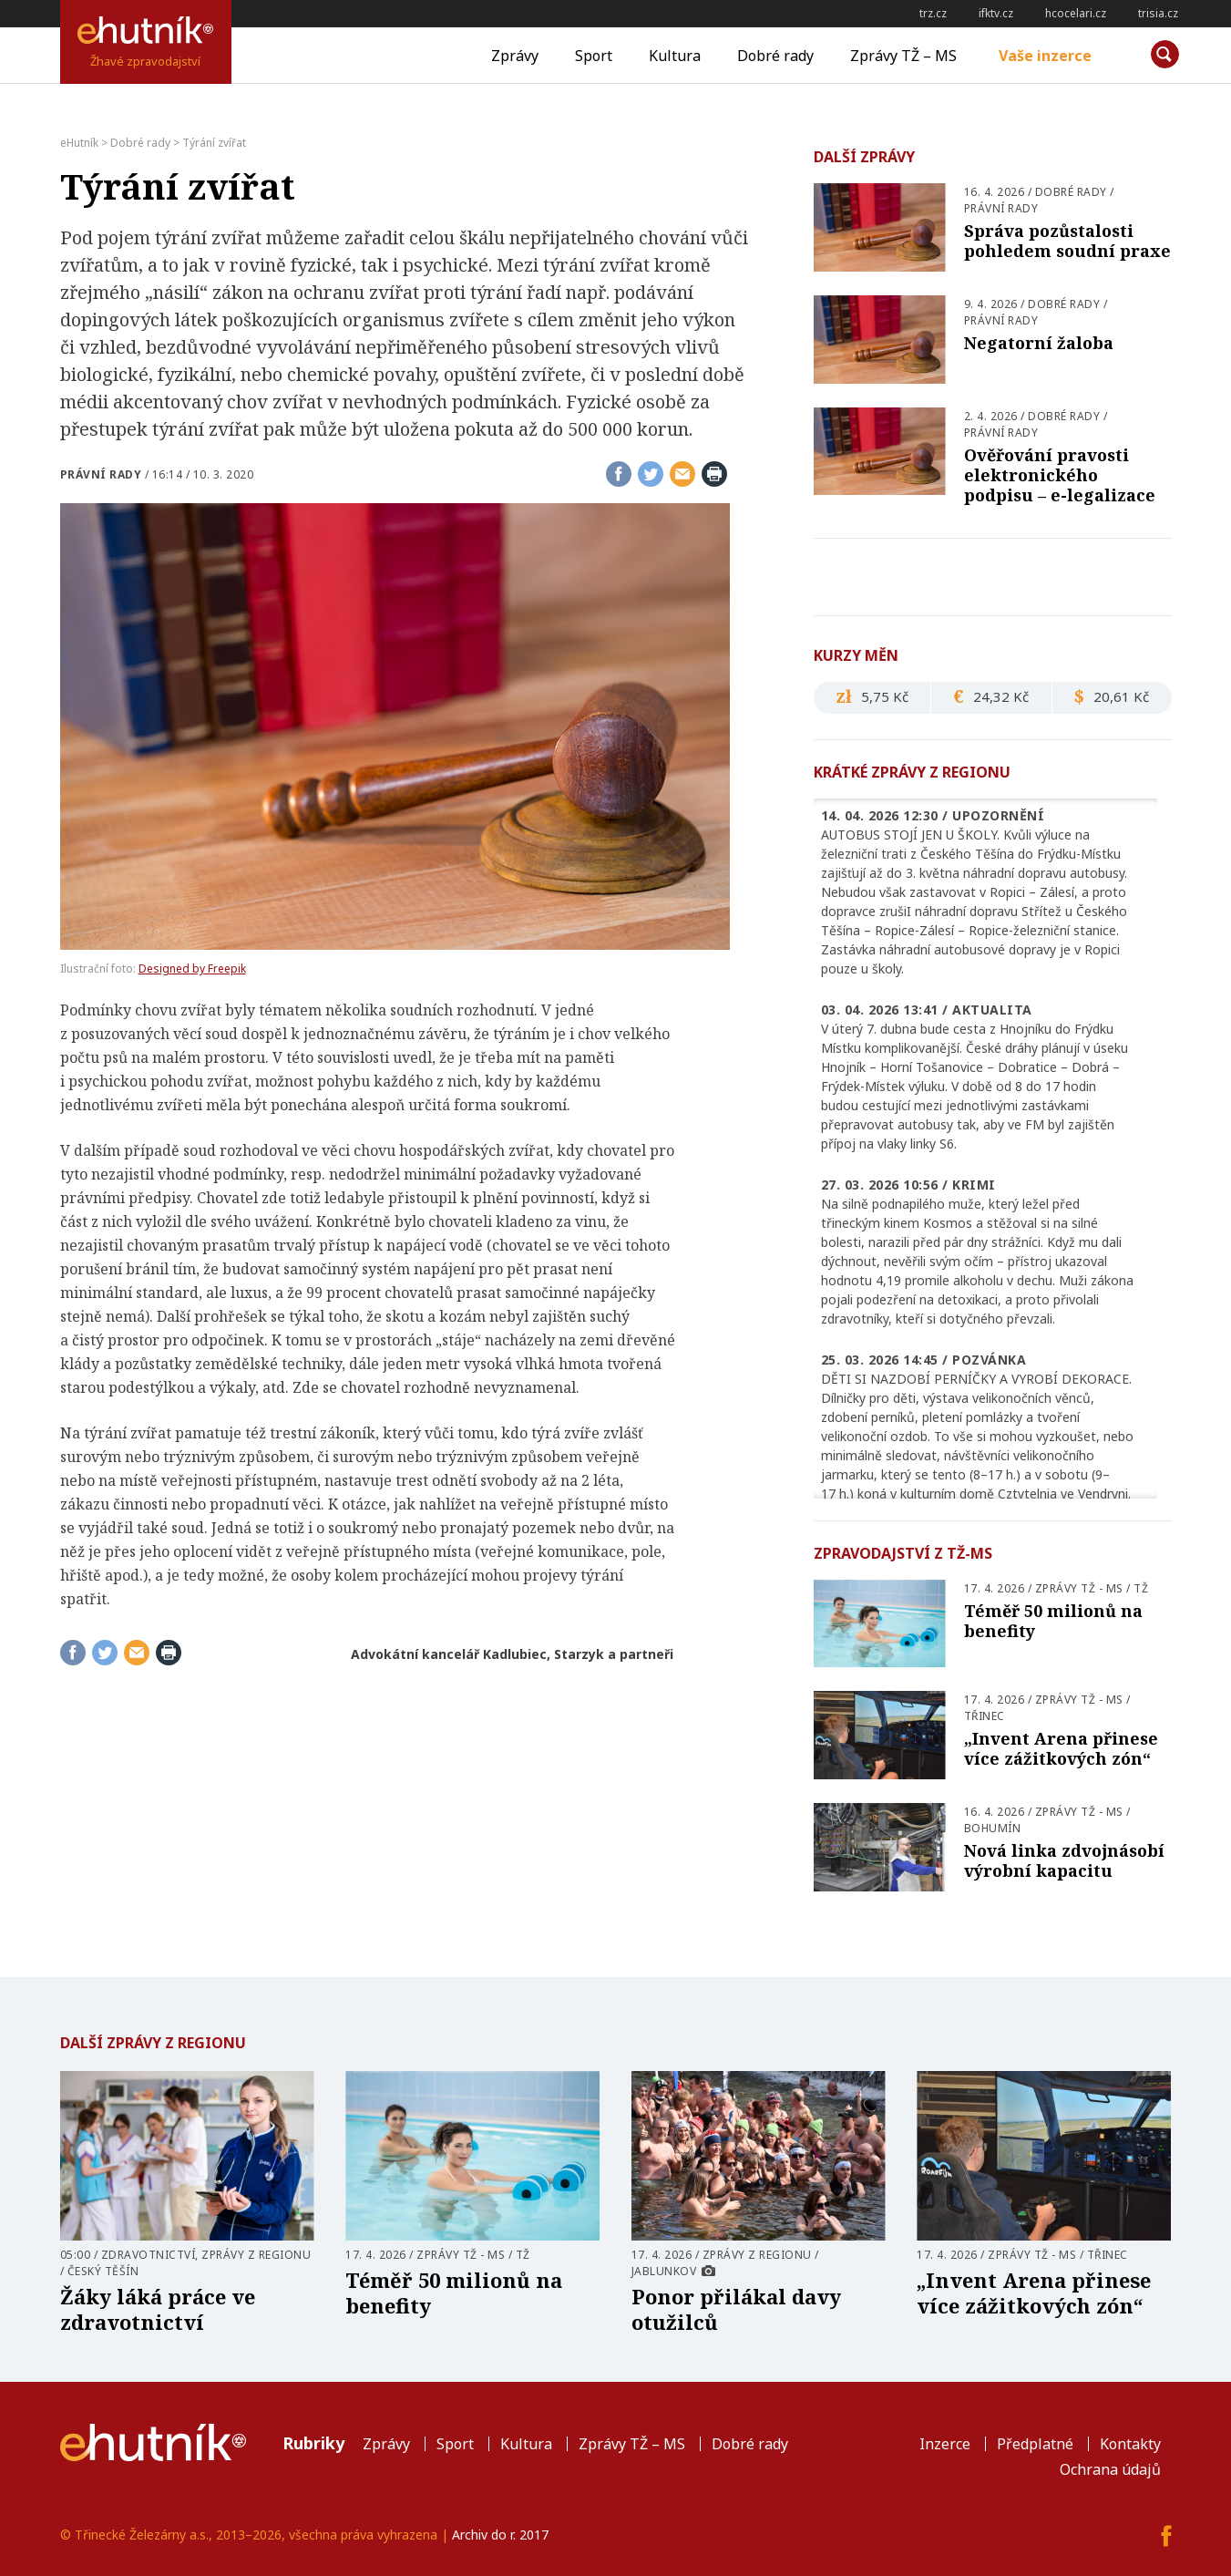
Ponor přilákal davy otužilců (736, 2308)
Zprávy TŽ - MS (1079, 1588)
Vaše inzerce (1045, 56)
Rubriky (313, 2443)
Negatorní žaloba (1038, 343)
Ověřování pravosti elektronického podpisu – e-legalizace (1059, 475)
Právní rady (101, 474)
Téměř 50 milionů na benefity (1053, 1621)
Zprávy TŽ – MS (903, 56)
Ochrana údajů (1110, 2469)
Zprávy (515, 56)
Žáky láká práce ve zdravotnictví (157, 2308)
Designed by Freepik (192, 968)
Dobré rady (775, 56)
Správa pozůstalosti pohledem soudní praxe (1067, 241)
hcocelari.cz (1075, 13)
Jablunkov (664, 2271)
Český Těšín (103, 2271)
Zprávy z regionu (256, 2254)
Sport (593, 56)
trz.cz (933, 13)
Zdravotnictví (148, 2254)
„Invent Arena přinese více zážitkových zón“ (1061, 1748)
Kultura (675, 56)
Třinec (984, 1716)
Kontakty (1130, 2444)
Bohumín (992, 1828)
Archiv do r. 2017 (500, 2534)
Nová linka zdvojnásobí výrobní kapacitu (1064, 1860)
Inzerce (944, 2444)
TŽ (1141, 1588)
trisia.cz (1158, 13)
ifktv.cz (996, 13)
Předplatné (1035, 2444)
